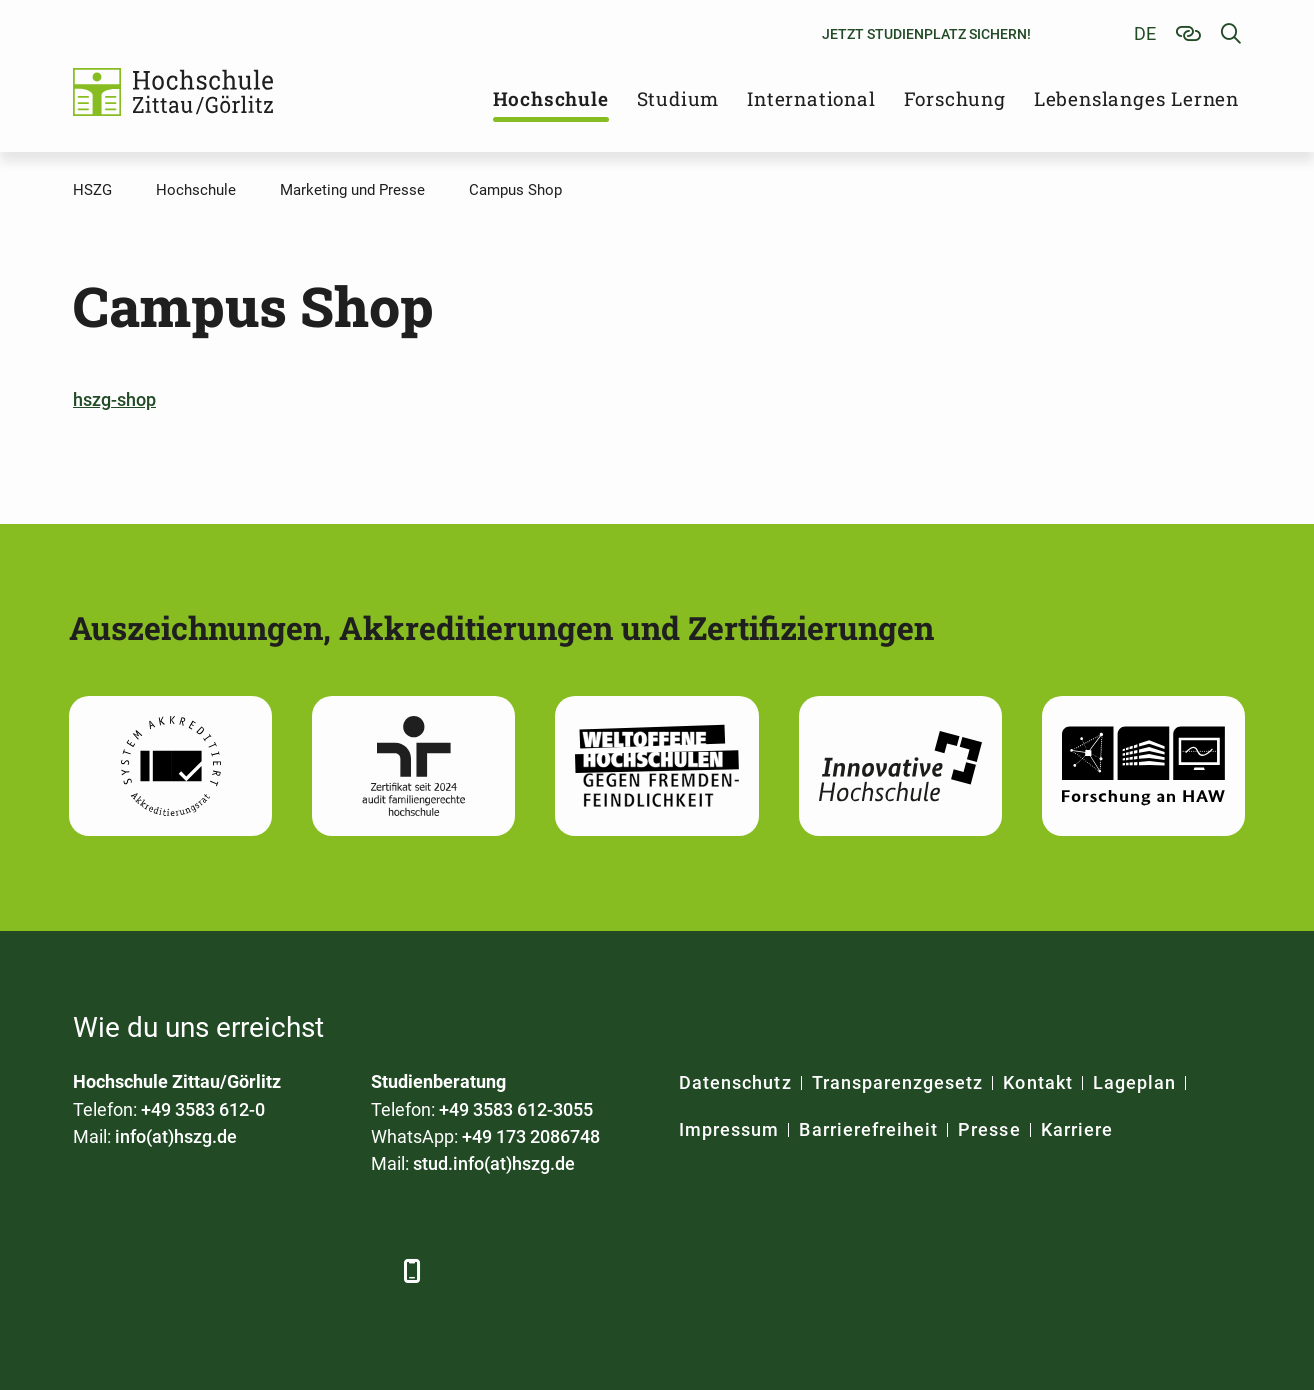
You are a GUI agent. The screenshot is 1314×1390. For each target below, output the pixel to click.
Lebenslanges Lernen (1136, 98)
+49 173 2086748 (531, 1136)
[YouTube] (255, 1270)
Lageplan (1134, 1082)
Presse (989, 1129)
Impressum (729, 1129)
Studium (678, 98)
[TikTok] (365, 1270)
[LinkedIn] (145, 1270)
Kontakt (1037, 1082)
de (1145, 33)
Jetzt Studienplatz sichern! (926, 34)
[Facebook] (90, 1270)
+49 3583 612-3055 (516, 1109)
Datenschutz (735, 1082)
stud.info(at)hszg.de (494, 1163)
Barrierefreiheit (868, 1129)
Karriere (1077, 1129)
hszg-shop (114, 399)
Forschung (955, 98)
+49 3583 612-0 (203, 1109)
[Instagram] (310, 1270)
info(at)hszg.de (176, 1136)
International (811, 98)
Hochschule (551, 98)
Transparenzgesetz (898, 1082)
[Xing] (200, 1270)
